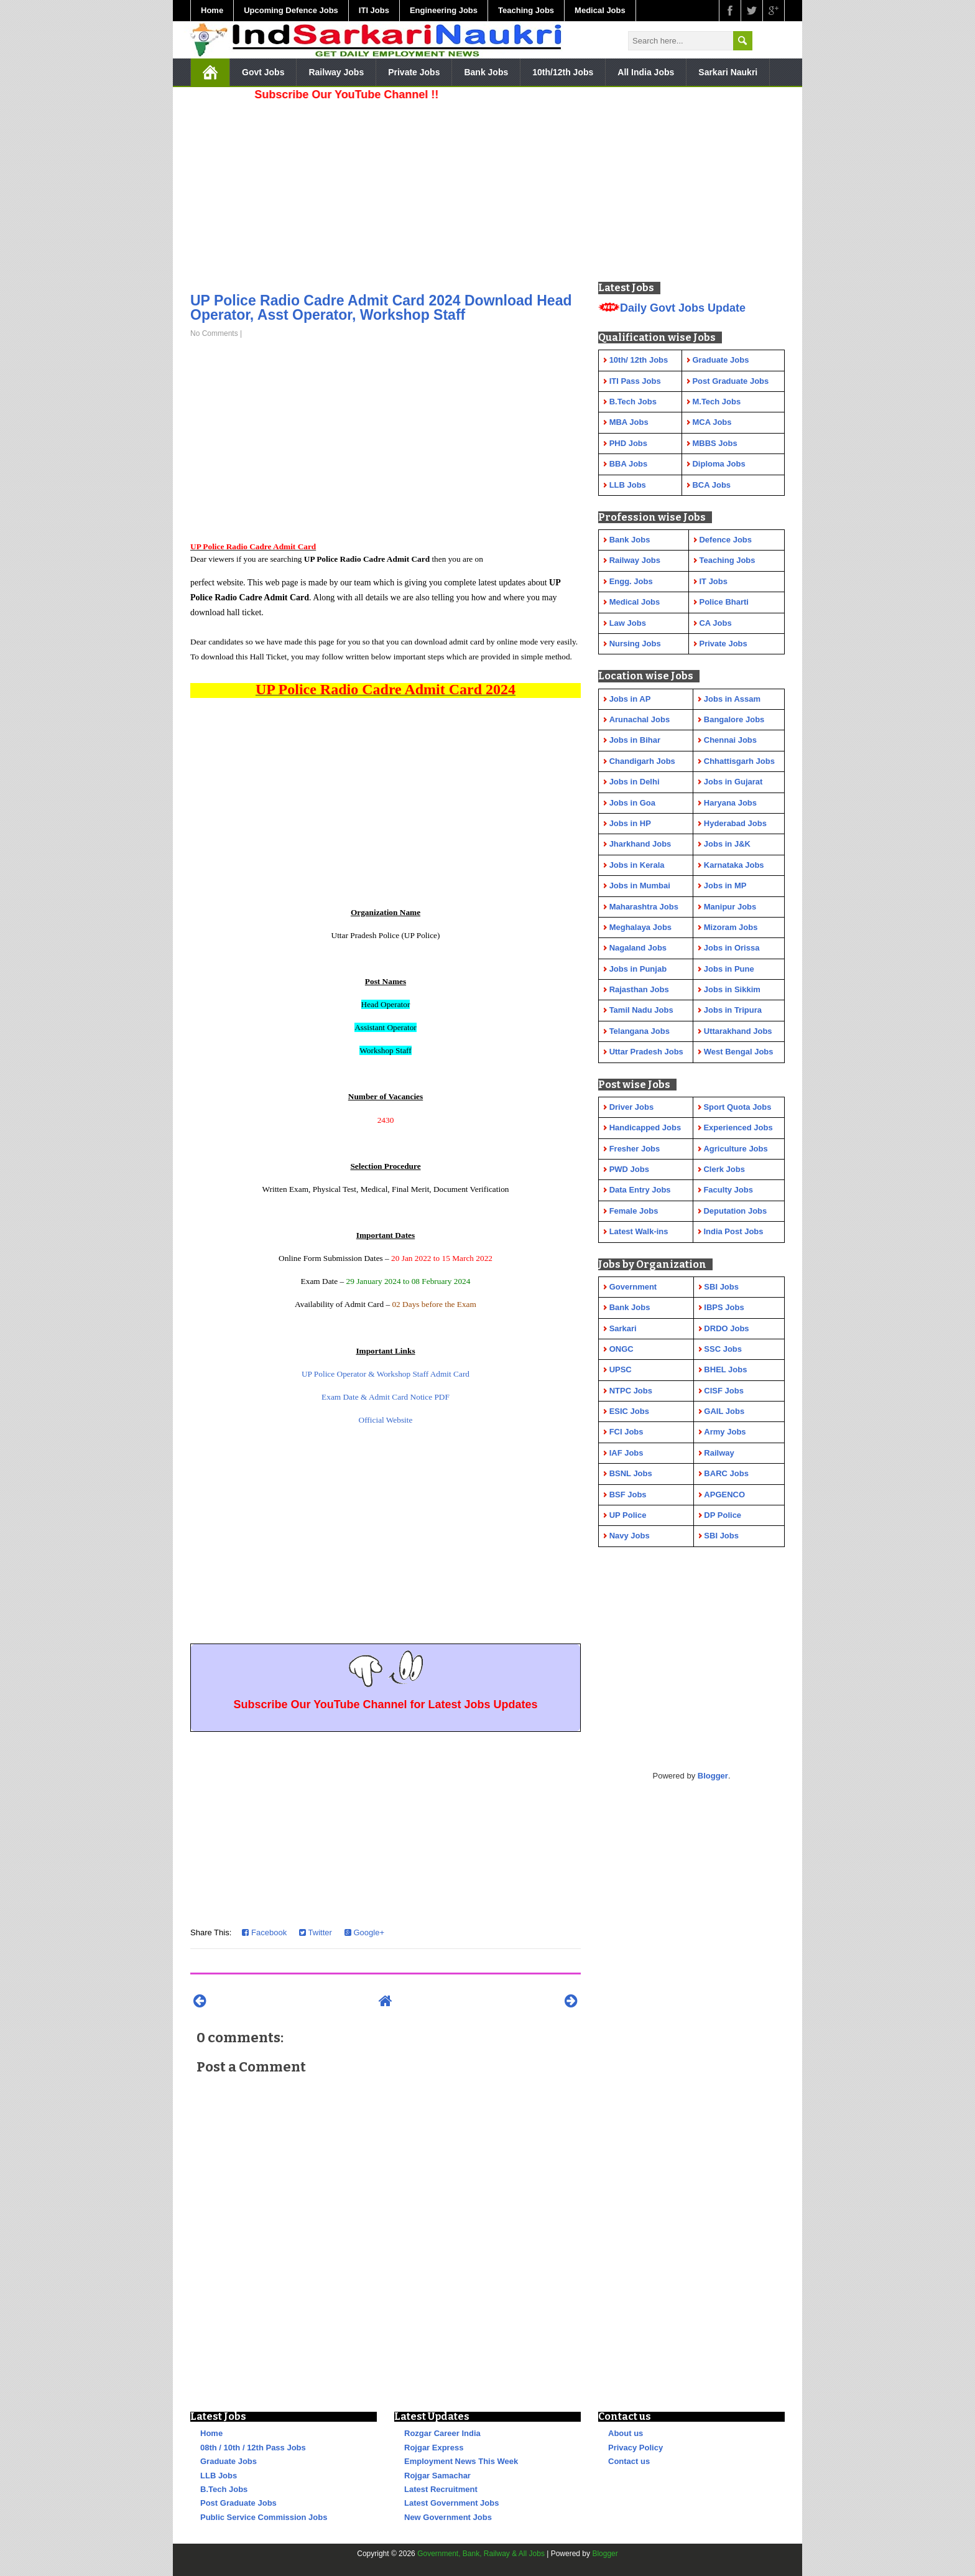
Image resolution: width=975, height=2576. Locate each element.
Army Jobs (725, 1431)
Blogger (713, 1775)
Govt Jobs (263, 72)
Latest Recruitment (441, 2489)
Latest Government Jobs (451, 2503)
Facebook (264, 1932)
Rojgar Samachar (437, 2475)
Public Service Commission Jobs (263, 2517)
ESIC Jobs (629, 1411)
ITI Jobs (374, 10)
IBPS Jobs (724, 1307)
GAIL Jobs (724, 1411)
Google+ (364, 1932)
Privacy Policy (635, 2447)
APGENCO (724, 1494)
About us (625, 2433)
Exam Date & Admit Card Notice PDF (385, 1397)
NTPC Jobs (630, 1390)
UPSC (620, 1369)
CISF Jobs (724, 1390)
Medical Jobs (600, 10)
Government (633, 1286)
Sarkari (623, 1328)
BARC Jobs (726, 1473)
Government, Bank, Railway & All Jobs (481, 2553)
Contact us (629, 2461)
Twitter (315, 1932)
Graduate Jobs (228, 2461)
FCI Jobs (626, 1431)
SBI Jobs (721, 1286)
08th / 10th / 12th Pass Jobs (253, 2447)
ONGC (621, 1349)
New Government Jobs (448, 2517)
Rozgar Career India (442, 2433)
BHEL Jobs (725, 1369)
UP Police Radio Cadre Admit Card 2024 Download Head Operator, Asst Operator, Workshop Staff (381, 307)
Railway (719, 1453)
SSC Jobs (723, 1349)
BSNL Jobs (630, 1473)
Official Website (386, 1420)
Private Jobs (414, 72)
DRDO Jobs (726, 1328)
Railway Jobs (336, 72)
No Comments (214, 333)
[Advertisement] (385, 193)
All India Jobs (645, 72)
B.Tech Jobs (223, 2489)
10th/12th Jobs (562, 72)
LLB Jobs (218, 2475)
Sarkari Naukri (727, 72)
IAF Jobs (626, 1453)
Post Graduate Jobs (238, 2503)
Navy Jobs (629, 1535)
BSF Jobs (628, 1494)
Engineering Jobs (444, 10)
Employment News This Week (461, 2461)
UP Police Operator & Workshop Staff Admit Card (385, 1374)
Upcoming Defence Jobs (291, 10)
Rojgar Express (433, 2447)
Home (212, 10)
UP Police (628, 1515)
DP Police (722, 1515)
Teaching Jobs (526, 10)
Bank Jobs (486, 72)
